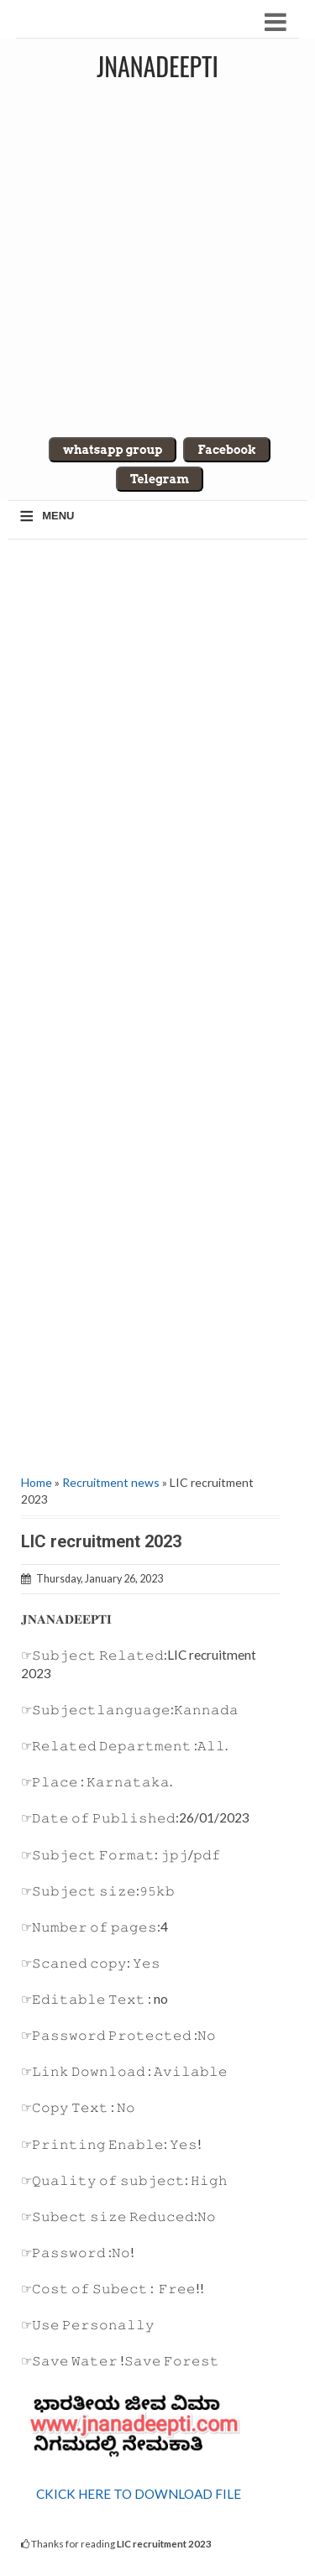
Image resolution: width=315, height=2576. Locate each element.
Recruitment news (111, 1482)
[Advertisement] (157, 254)
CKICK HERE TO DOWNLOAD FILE (138, 2493)
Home (36, 1482)
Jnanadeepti (157, 66)
